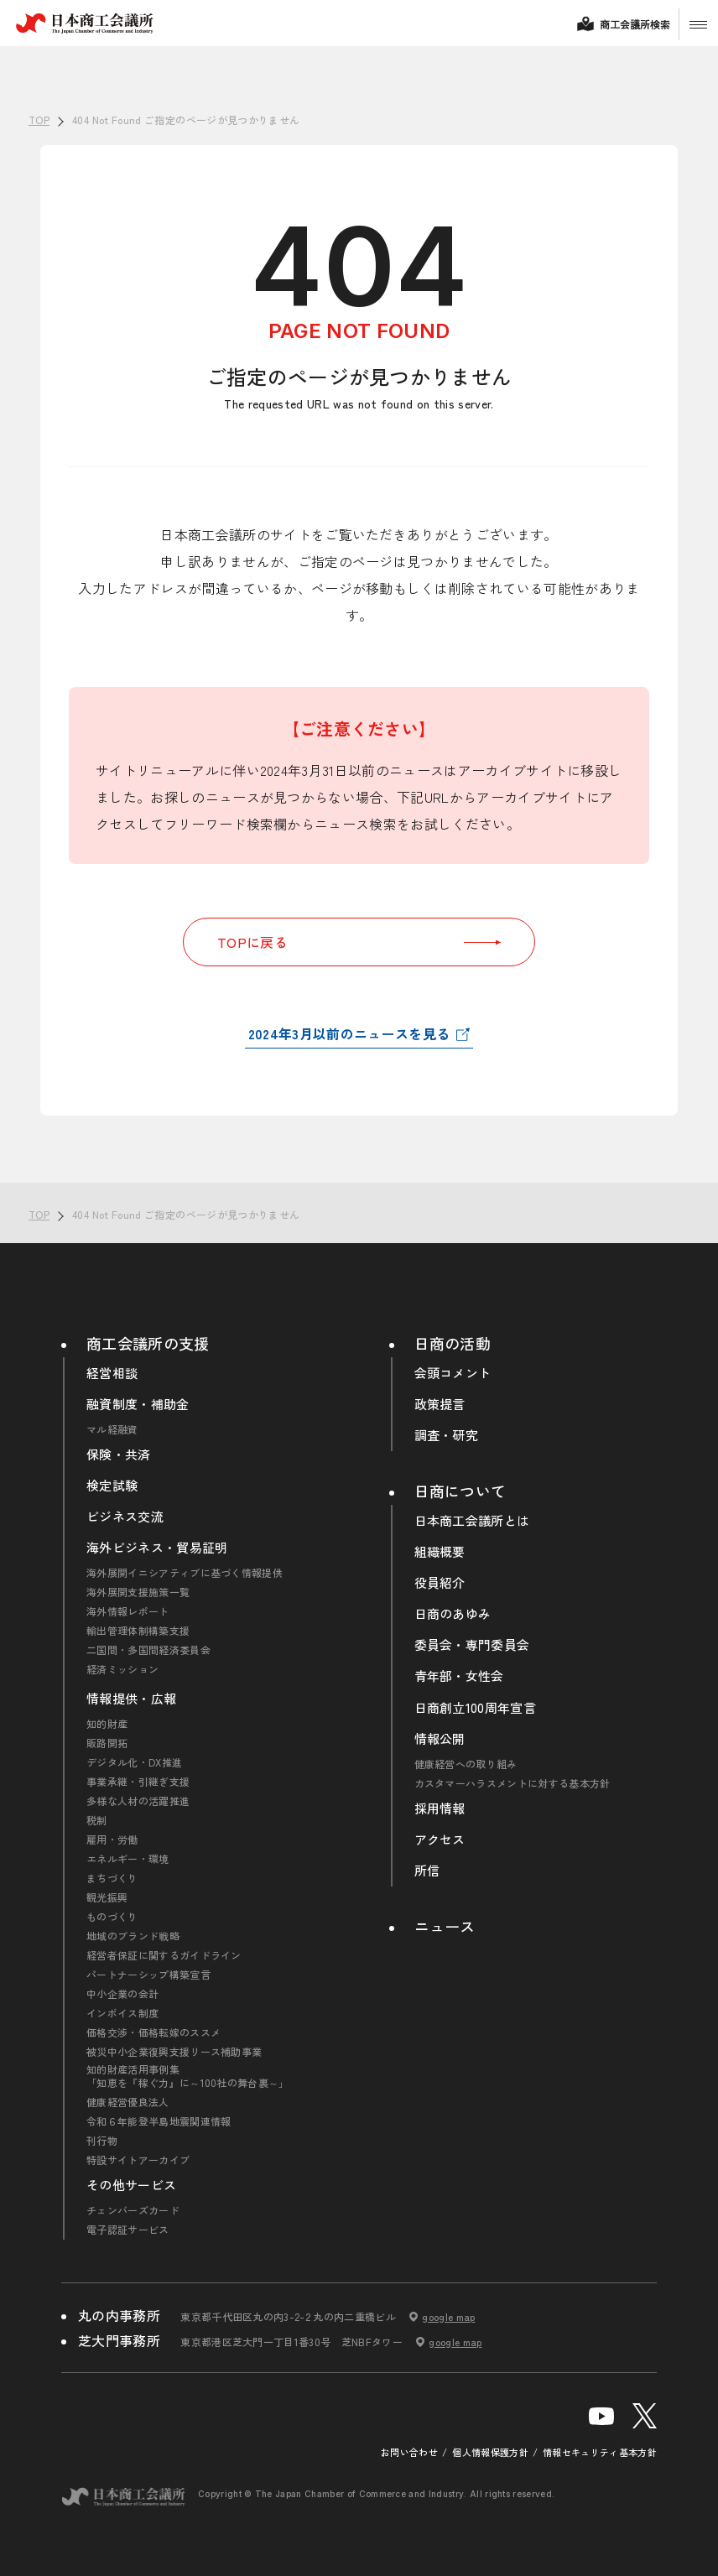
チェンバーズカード (133, 2210)
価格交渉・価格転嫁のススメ (153, 2032)
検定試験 (112, 1485)
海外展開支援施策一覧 (138, 1592)
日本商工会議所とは (472, 1520)
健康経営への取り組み (466, 1764)
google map (448, 2317)
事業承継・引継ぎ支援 (138, 1781)
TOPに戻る (359, 942)
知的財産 (106, 1723)
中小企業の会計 (122, 1994)
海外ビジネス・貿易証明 (157, 1547)
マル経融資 (112, 1429)
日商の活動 (453, 1343)
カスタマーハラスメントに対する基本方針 (512, 1783)
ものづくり (112, 1916)
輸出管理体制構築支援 (138, 1630)
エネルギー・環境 (127, 1859)
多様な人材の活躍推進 (138, 1801)
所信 (427, 1870)
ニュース (445, 1926)
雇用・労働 (112, 1839)
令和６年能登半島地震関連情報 (158, 2121)
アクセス (440, 1839)
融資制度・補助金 (138, 1404)
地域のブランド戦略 (133, 1936)
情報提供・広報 (131, 1698)
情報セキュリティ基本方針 (600, 2452)
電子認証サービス (127, 2229)
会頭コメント (453, 1373)
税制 (96, 1820)
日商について (460, 1491)
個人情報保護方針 (490, 2452)
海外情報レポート (127, 1611)
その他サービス (131, 2185)
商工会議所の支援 (148, 1343)
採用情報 (440, 1808)
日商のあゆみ (453, 1613)
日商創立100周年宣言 (475, 1707)
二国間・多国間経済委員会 (148, 1650)
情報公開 (440, 1738)
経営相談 (112, 1373)
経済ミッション (122, 1669)
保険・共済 (118, 1454)
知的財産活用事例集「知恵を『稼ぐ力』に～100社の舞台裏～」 (187, 2076)
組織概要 (440, 1551)
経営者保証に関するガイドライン (164, 1955)
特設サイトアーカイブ (138, 2160)
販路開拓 (106, 1743)
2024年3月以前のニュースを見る (349, 1033)
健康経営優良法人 (127, 2102)
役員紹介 (440, 1582)
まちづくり (112, 1878)
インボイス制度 (122, 2013)
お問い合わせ (409, 2452)
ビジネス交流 (125, 1516)
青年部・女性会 (459, 1676)
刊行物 (101, 2140)
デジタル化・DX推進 (134, 1762)
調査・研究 (446, 1435)
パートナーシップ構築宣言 (148, 1974)
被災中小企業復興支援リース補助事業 (174, 2051)
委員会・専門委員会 (472, 1645)
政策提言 (440, 1404)
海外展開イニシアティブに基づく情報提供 (184, 1572)
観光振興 (106, 1897)
